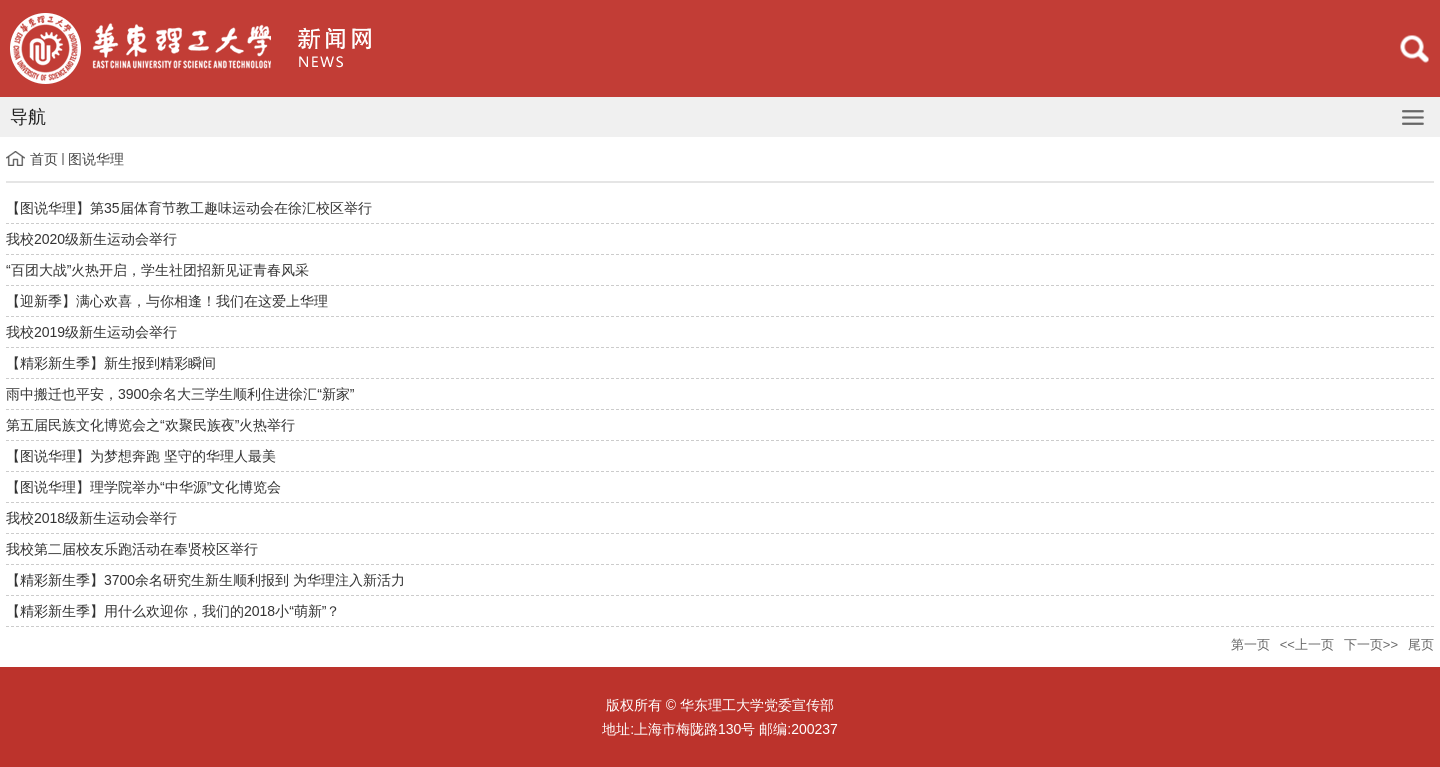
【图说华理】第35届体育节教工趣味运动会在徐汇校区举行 (189, 208)
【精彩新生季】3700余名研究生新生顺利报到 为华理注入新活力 (205, 580)
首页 (44, 159)
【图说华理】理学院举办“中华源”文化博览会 (143, 487)
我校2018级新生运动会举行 (91, 518)
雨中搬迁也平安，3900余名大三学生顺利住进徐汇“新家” (180, 394)
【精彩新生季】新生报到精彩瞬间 (111, 363)
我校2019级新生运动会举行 (91, 332)
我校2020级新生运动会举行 (91, 239)
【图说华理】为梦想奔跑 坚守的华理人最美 (141, 456)
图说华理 (96, 159)
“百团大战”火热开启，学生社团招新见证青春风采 (157, 270)
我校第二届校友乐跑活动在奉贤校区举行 (132, 549)
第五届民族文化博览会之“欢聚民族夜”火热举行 (150, 425)
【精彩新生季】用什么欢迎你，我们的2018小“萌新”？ (173, 611)
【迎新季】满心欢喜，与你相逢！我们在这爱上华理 (167, 301)
